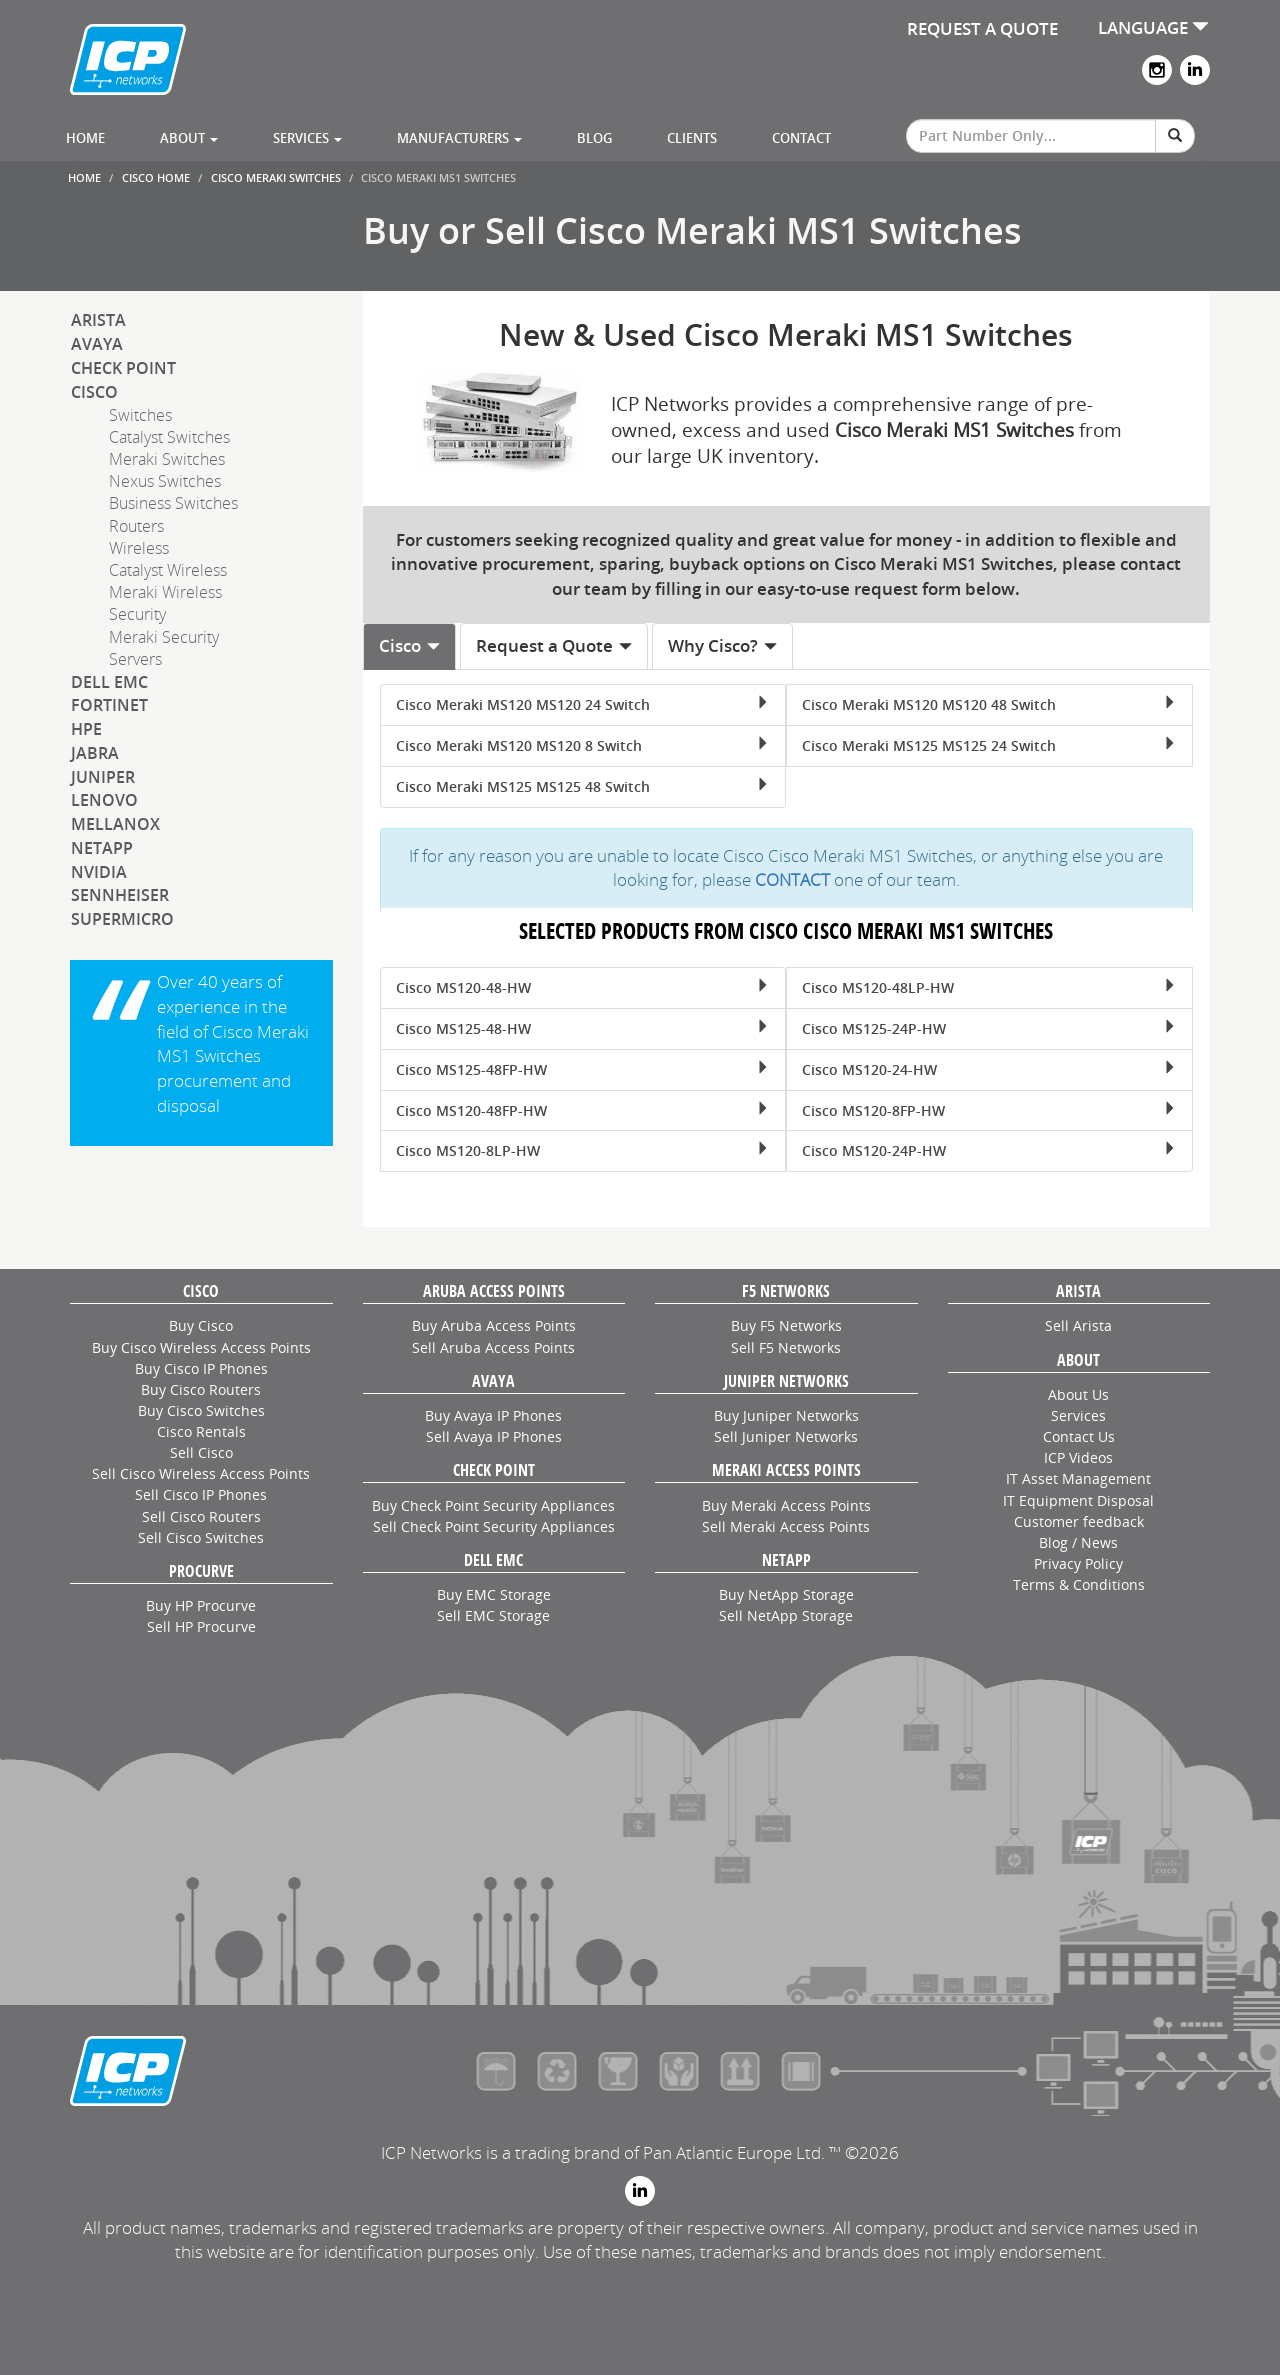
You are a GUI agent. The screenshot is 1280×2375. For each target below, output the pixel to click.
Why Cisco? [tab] (723, 645)
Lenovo (104, 800)
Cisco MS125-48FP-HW (583, 1069)
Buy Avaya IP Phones (493, 1415)
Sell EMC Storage (493, 1615)
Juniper (103, 777)
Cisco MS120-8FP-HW (989, 1110)
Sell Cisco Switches (201, 1537)
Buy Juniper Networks (786, 1415)
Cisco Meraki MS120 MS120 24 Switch (583, 704)
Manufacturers (459, 138)
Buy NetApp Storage (786, 1594)
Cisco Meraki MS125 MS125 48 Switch (583, 786)
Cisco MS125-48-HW (583, 1028)
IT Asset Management (1078, 1478)
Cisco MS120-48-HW (583, 987)
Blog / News (1078, 1542)
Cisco (94, 392)
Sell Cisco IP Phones (201, 1494)
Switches (140, 415)
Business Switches (173, 503)
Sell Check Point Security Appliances (494, 1526)
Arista (98, 320)
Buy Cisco (201, 1325)
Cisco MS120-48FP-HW (583, 1110)
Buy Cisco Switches (201, 1410)
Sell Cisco (201, 1452)
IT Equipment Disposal (1078, 1500)
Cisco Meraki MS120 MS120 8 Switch (583, 745)
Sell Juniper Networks (786, 1436)
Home (85, 138)
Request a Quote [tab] (554, 645)
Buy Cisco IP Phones (201, 1368)
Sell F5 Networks (786, 1347)
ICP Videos (1078, 1457)
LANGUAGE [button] (1153, 27)
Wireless (139, 548)
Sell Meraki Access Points (786, 1526)
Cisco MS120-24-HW (989, 1069)
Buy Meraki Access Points (786, 1505)
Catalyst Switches (169, 437)
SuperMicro (122, 919)
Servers (135, 659)
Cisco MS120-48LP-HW (989, 987)
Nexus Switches (165, 481)
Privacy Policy (1078, 1563)
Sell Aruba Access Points (493, 1347)
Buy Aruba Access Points (494, 1325)
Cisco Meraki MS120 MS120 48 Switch (989, 704)
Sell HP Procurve (201, 1626)
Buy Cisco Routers (201, 1389)
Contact (801, 138)
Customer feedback (1079, 1521)
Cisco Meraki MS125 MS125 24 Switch (989, 745)
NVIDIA (99, 872)
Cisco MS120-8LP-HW (583, 1150)
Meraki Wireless (165, 592)
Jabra (95, 753)
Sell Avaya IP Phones (494, 1436)
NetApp (102, 848)
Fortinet (109, 705)
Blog (594, 138)
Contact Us (1079, 1436)
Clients (692, 138)
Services (307, 138)
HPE (86, 729)
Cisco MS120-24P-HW (989, 1150)
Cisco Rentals (201, 1431)
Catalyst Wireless (168, 570)
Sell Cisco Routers (201, 1516)
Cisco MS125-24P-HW (989, 1028)
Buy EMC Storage (494, 1594)
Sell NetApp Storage (786, 1615)
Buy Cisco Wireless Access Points (201, 1347)
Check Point (123, 368)
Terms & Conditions (1079, 1584)
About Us (1078, 1394)
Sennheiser (120, 895)
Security (137, 614)
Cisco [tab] (410, 645)
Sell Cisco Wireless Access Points (201, 1473)
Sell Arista (1078, 1325)
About (189, 138)
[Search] (1175, 136)
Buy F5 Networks (786, 1325)
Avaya (97, 344)
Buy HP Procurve (201, 1605)
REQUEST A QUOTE (982, 28)
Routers (136, 526)
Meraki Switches (167, 459)
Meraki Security (164, 637)
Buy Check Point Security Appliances (493, 1505)
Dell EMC (109, 682)
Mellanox (115, 824)
